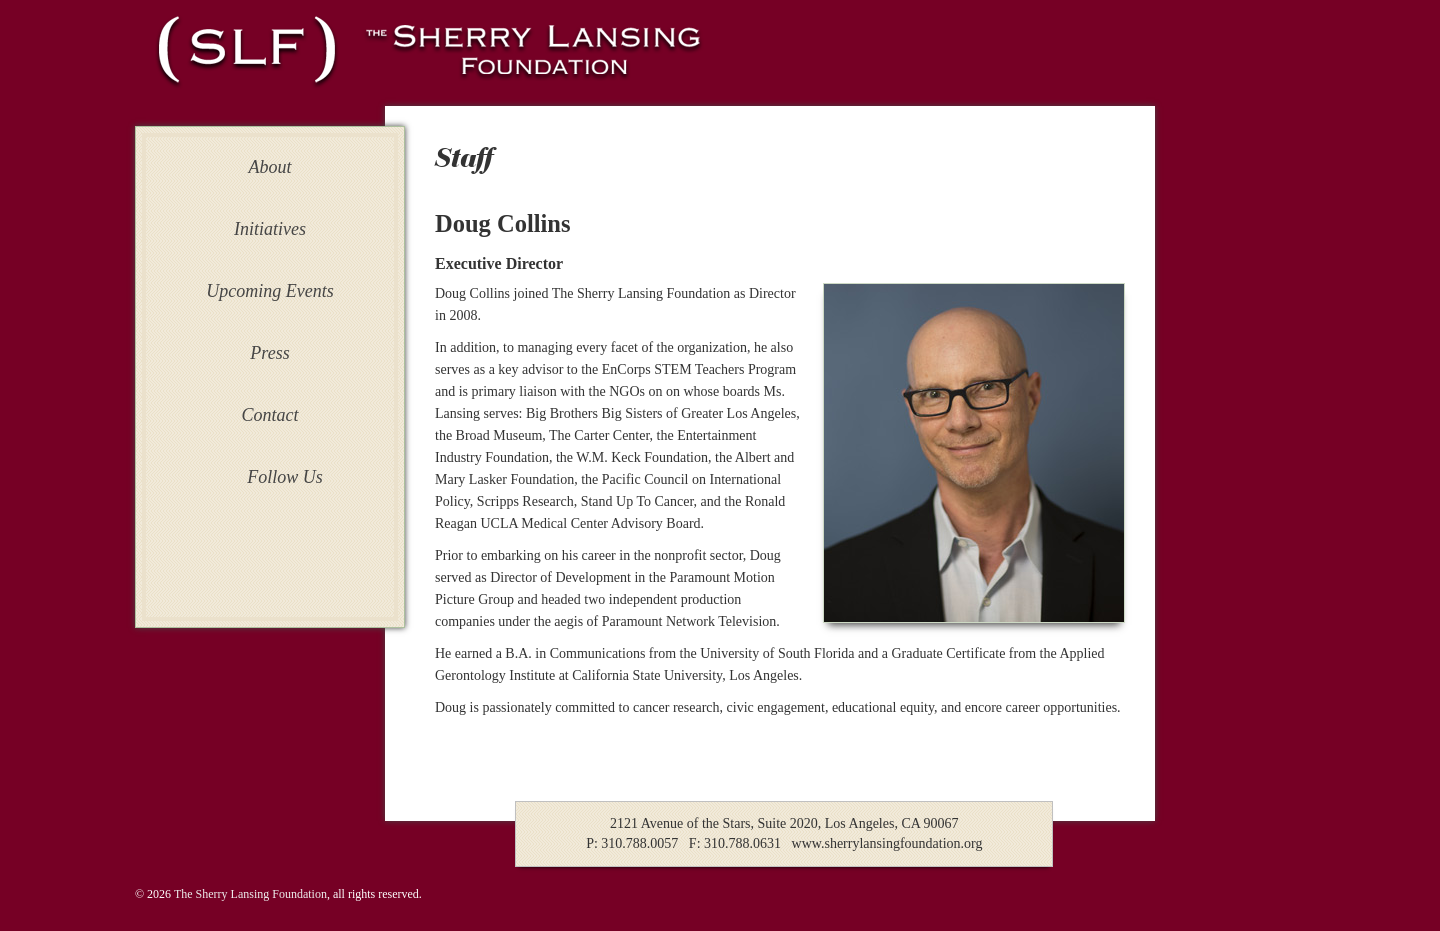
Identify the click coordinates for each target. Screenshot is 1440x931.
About (270, 167)
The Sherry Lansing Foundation (250, 894)
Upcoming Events (269, 291)
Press (269, 353)
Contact (270, 415)
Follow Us (285, 477)
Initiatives (270, 229)
